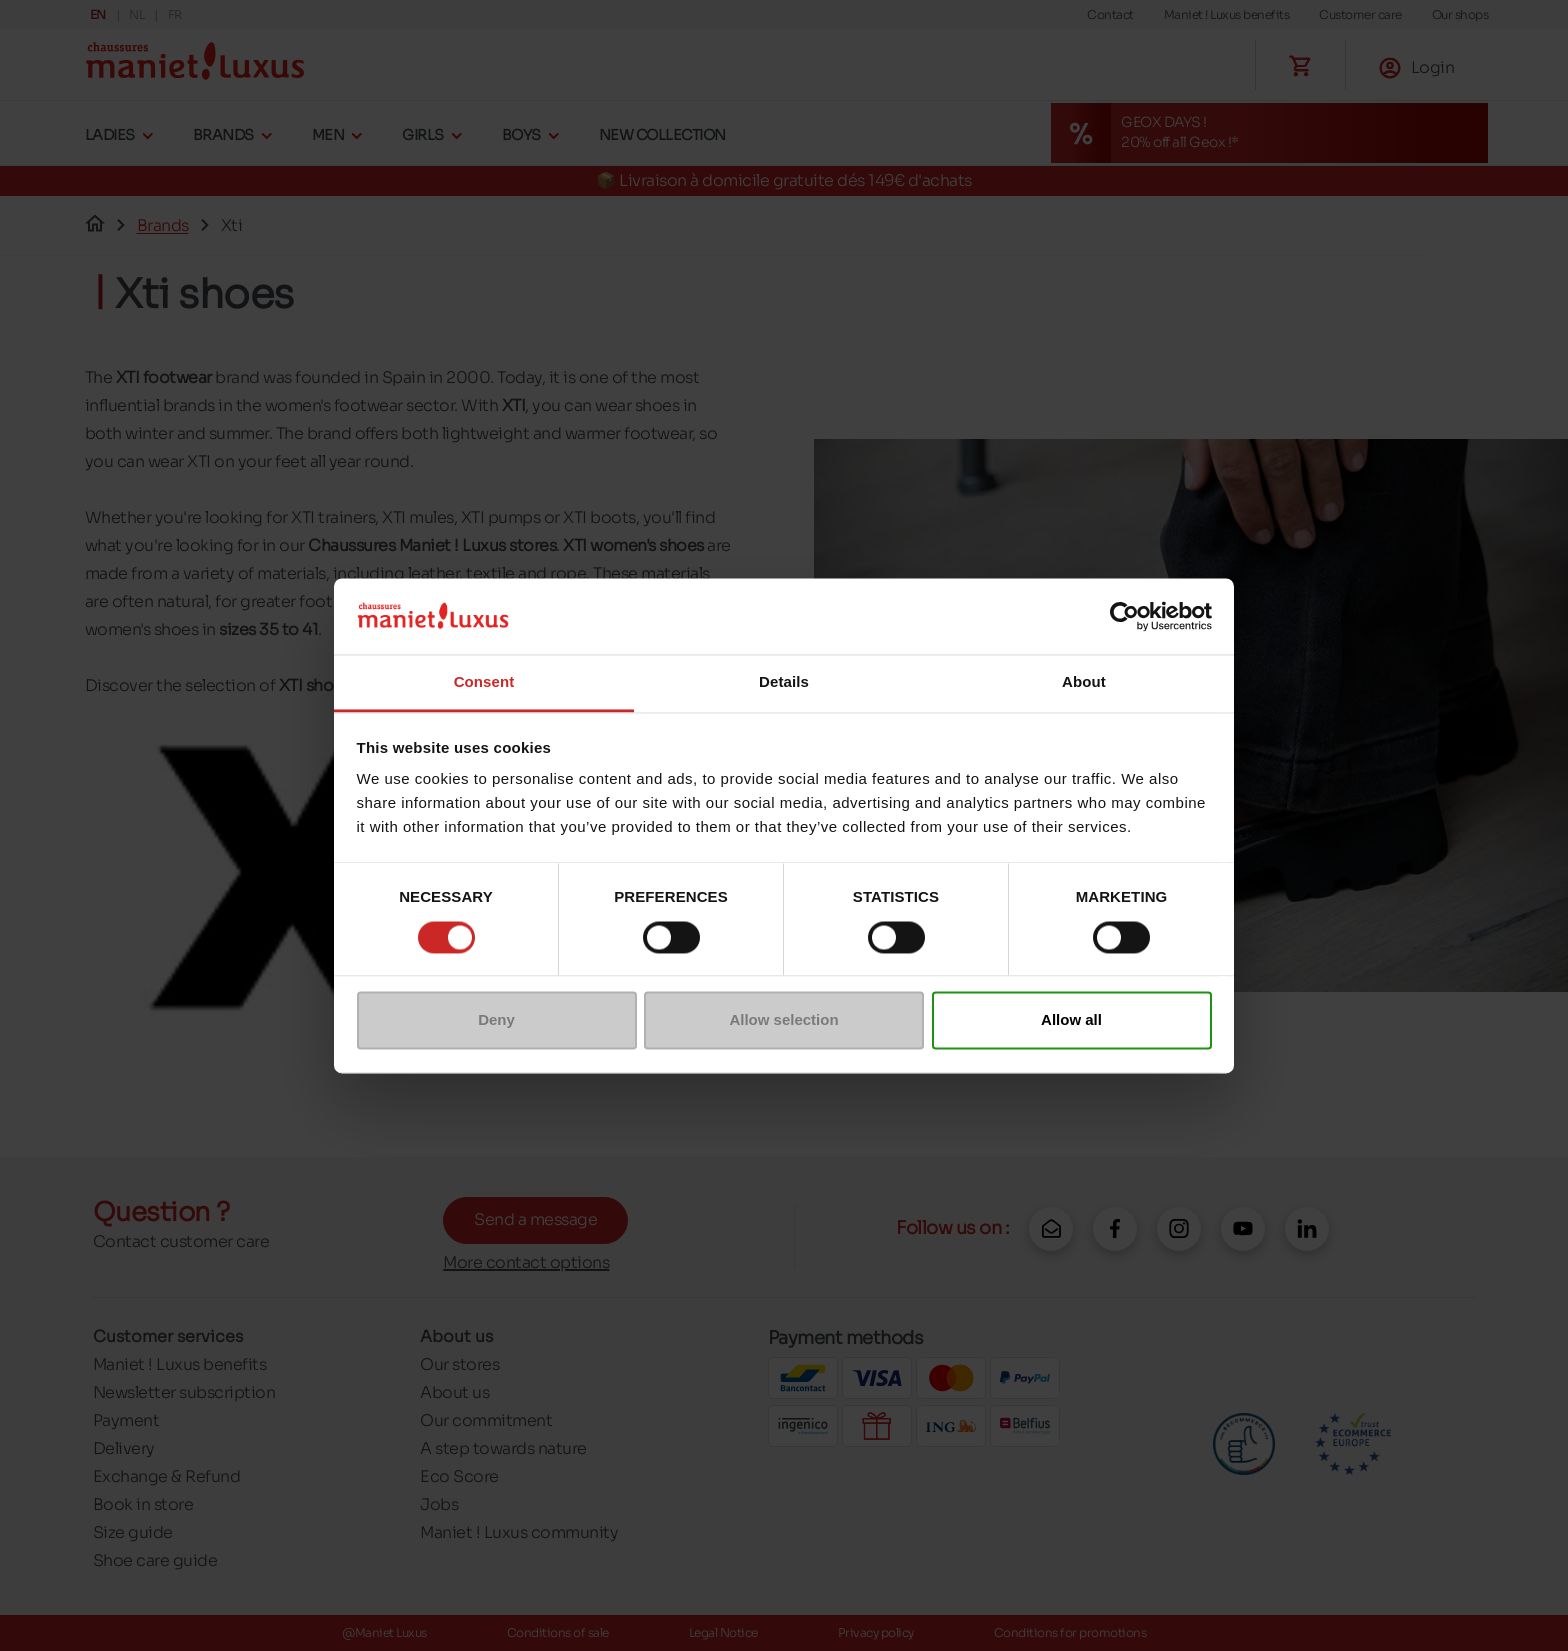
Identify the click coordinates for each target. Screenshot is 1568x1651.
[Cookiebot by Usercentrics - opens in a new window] (1124, 616)
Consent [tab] (484, 682)
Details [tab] (784, 682)
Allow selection (783, 1020)
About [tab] (1084, 682)
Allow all (1071, 1020)
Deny (496, 1020)
